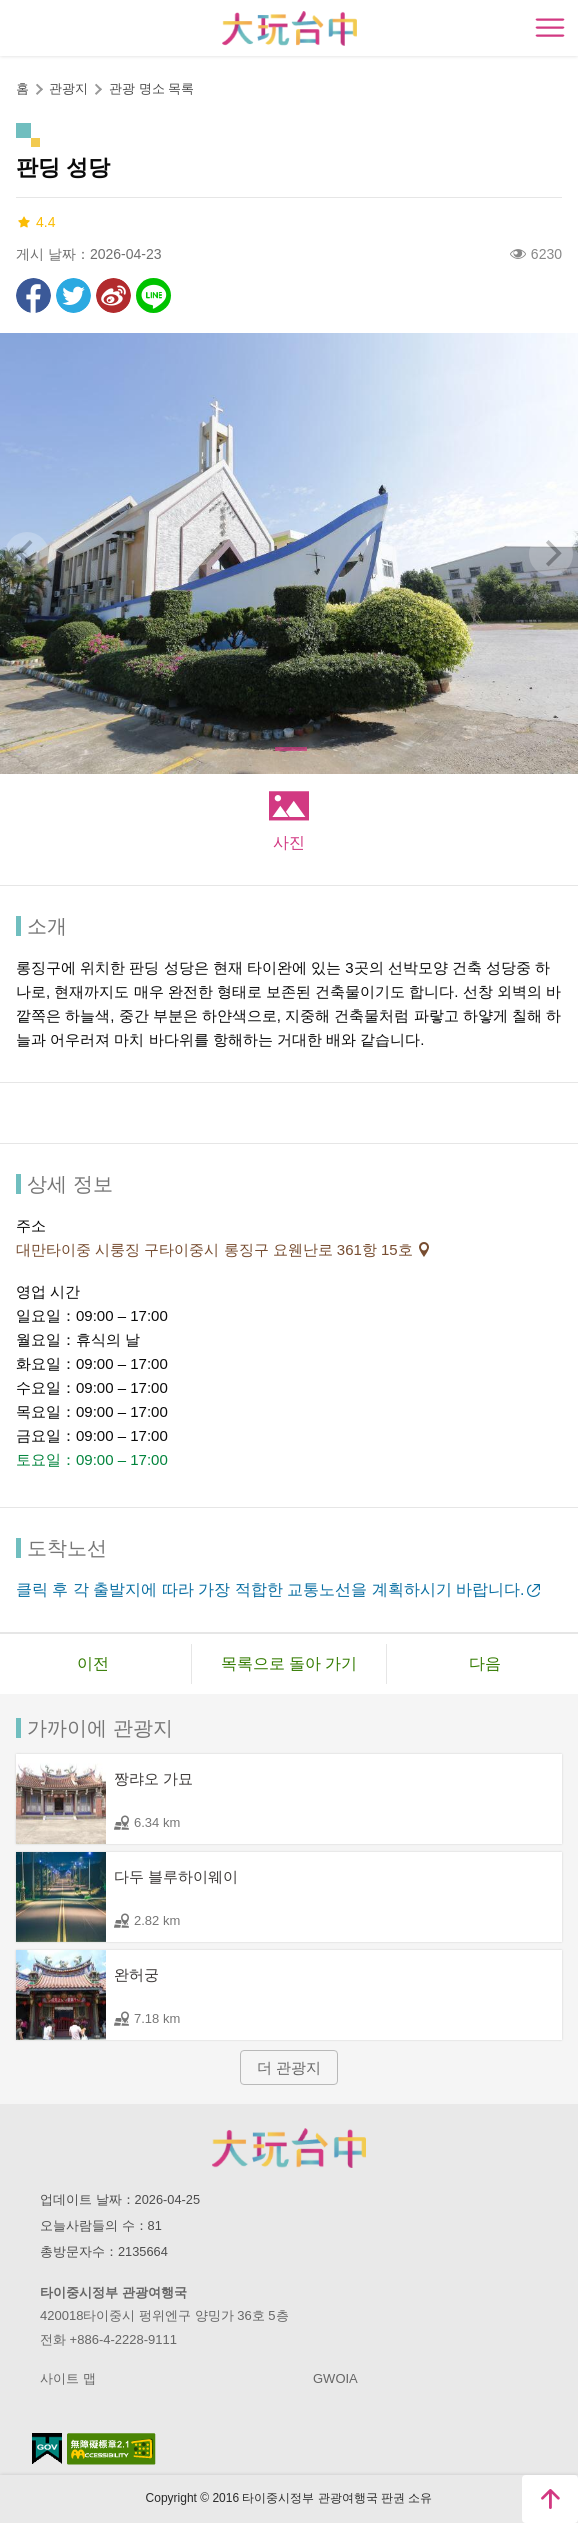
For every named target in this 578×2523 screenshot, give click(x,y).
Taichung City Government (289, 2148)
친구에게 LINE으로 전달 (153, 295)
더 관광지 (289, 2067)
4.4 (35, 222)
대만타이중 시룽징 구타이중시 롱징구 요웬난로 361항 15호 (216, 1249)
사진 (289, 842)
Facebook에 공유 (33, 295)
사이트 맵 (68, 2378)
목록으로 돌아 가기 (289, 1663)
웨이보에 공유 (113, 295)
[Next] (551, 554)
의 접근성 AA (111, 2449)
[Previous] (27, 554)
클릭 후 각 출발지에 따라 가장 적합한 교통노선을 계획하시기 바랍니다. (270, 1589)
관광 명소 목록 (151, 88)
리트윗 (73, 295)
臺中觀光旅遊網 (289, 28)
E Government (47, 2448)
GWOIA (335, 2378)
